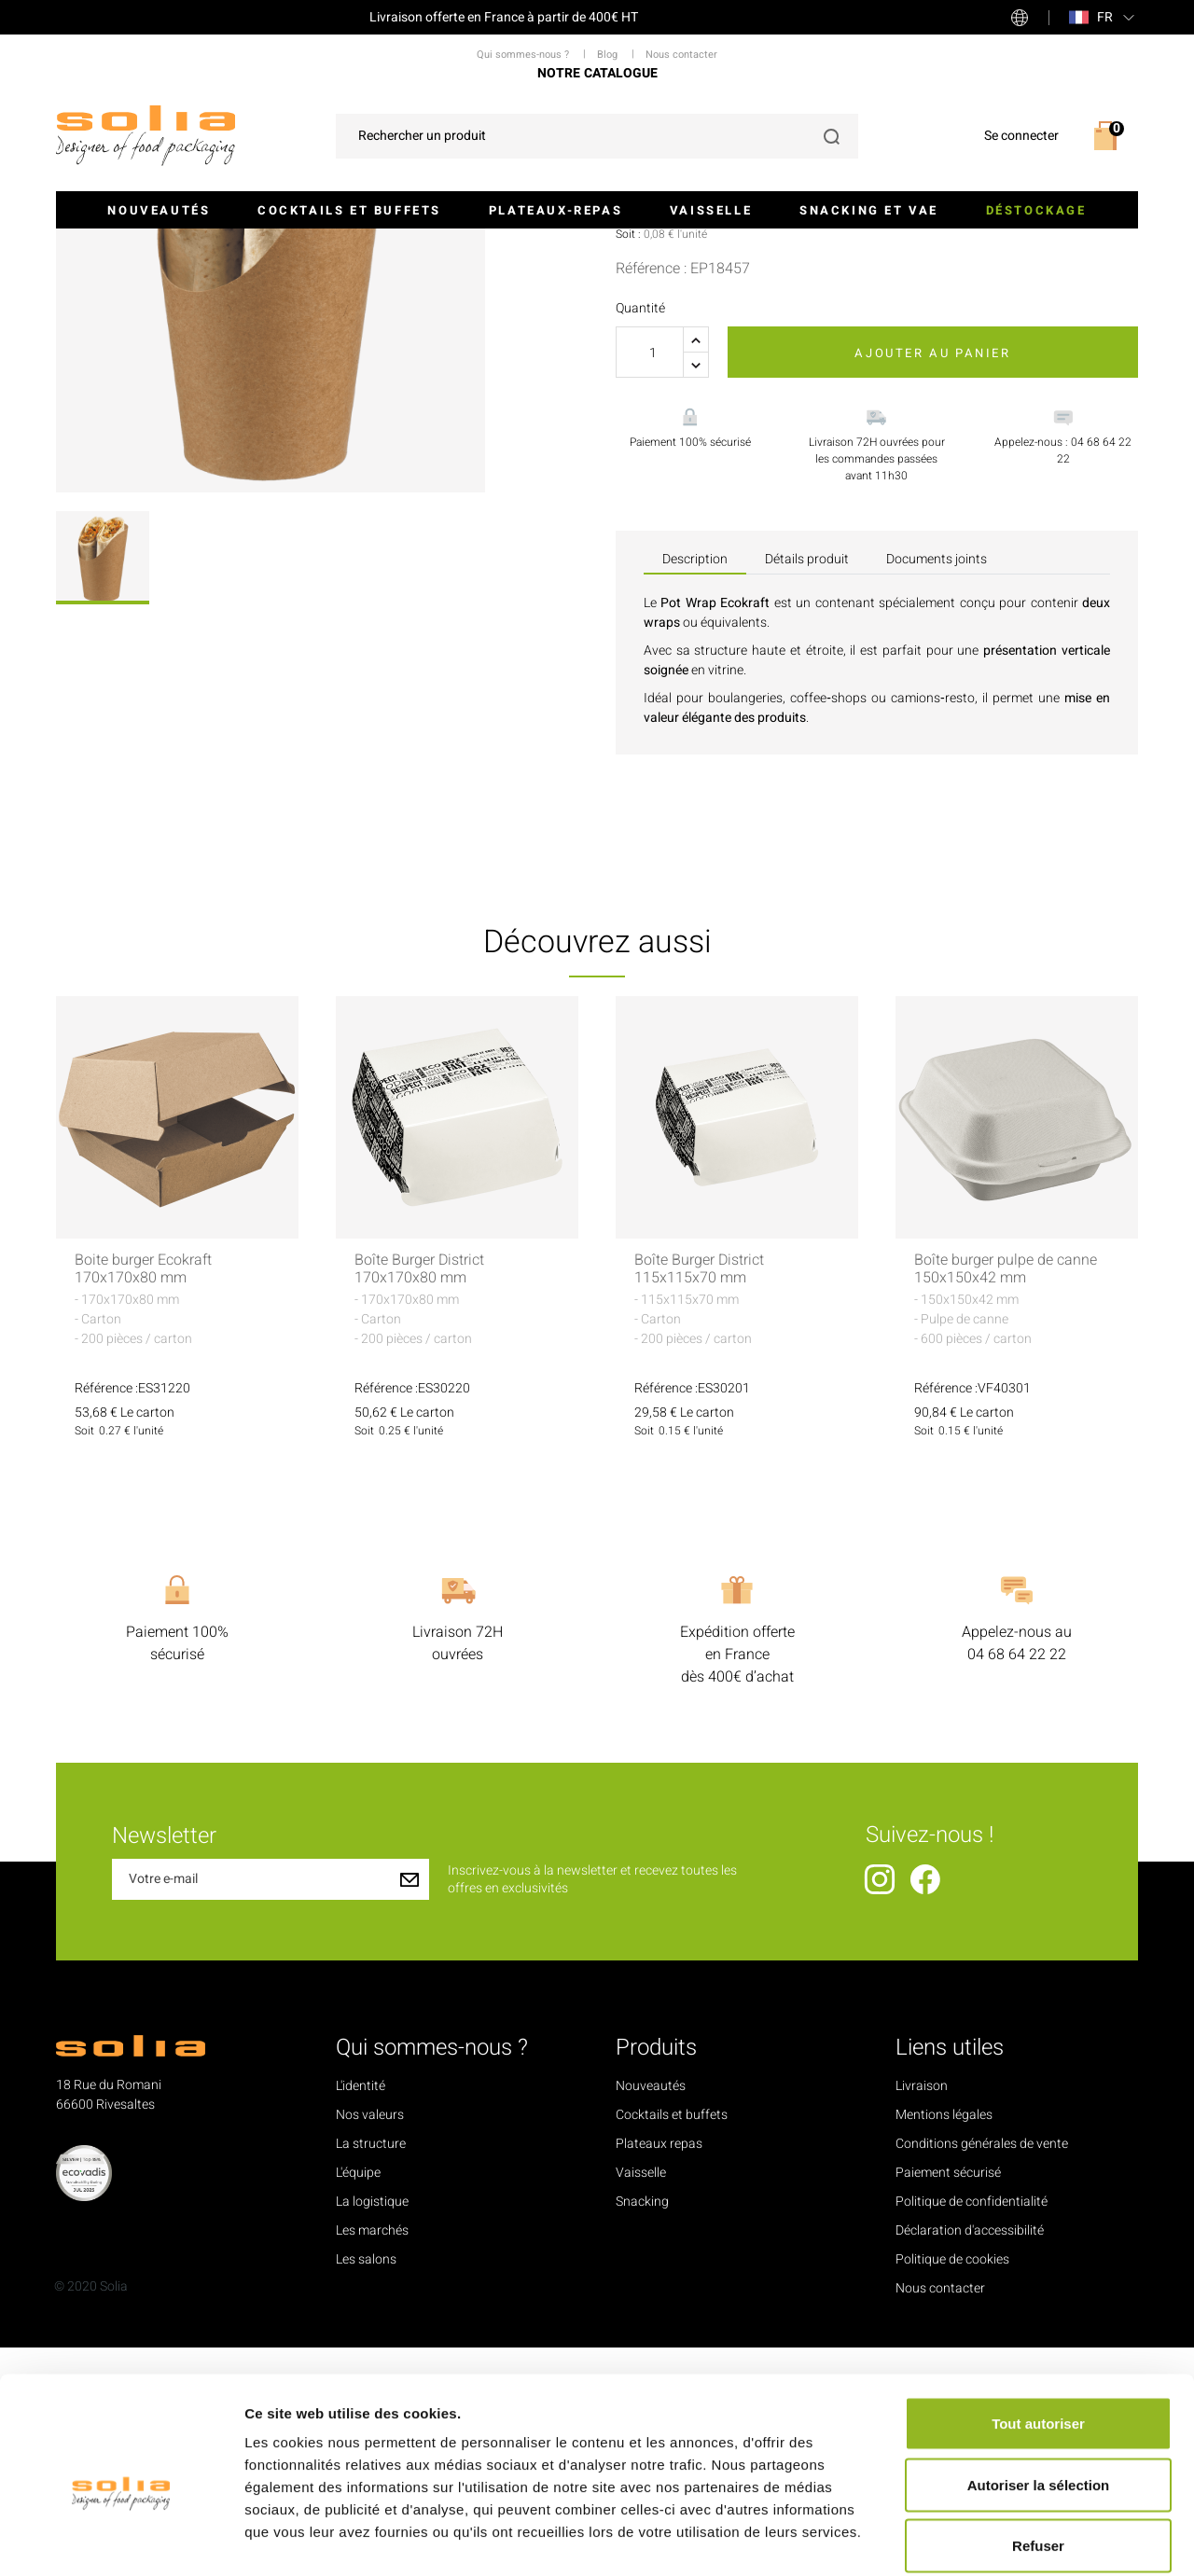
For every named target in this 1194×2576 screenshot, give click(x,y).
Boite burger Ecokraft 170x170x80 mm (143, 1499)
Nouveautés (158, 210)
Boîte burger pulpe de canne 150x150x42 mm (1005, 1499)
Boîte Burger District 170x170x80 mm (419, 1499)
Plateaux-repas (555, 210)
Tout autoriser (1038, 2331)
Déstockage (1036, 210)
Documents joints (936, 787)
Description (695, 787)
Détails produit (807, 787)
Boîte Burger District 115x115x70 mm (699, 1499)
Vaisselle (711, 210)
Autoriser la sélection (1038, 2393)
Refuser (1038, 2453)
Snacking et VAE (868, 210)
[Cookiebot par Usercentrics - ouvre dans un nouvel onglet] (120, 2540)
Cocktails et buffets (349, 210)
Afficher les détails (1027, 2539)
